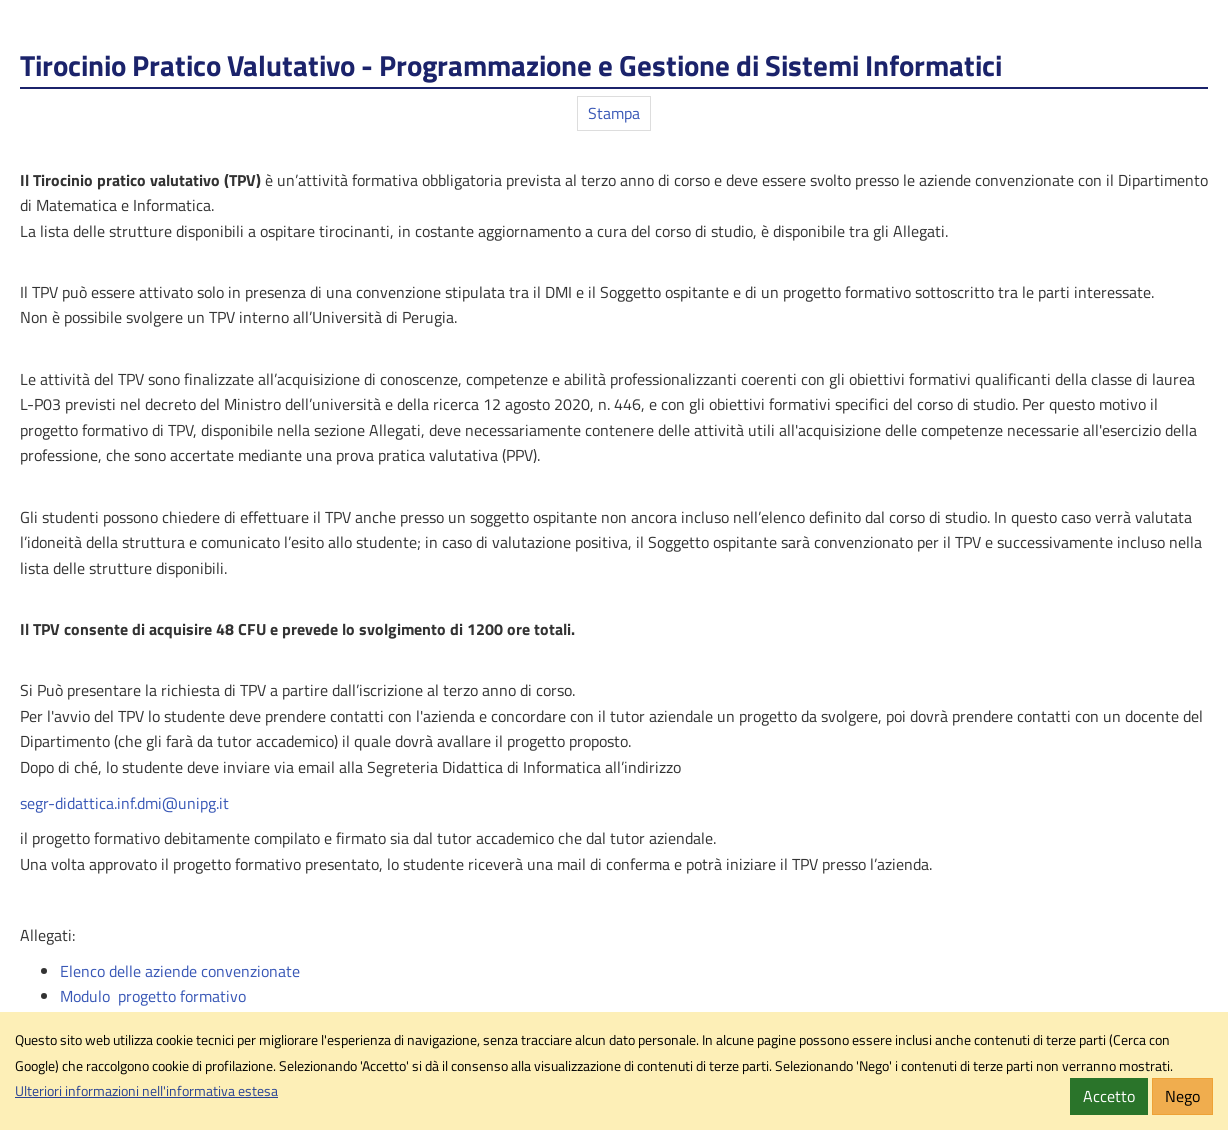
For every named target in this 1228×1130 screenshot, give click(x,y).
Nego (1182, 1096)
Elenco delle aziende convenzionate (180, 971)
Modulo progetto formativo (153, 996)
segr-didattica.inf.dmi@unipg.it (124, 803)
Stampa (614, 113)
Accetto (1109, 1096)
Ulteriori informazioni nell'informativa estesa (146, 1091)
